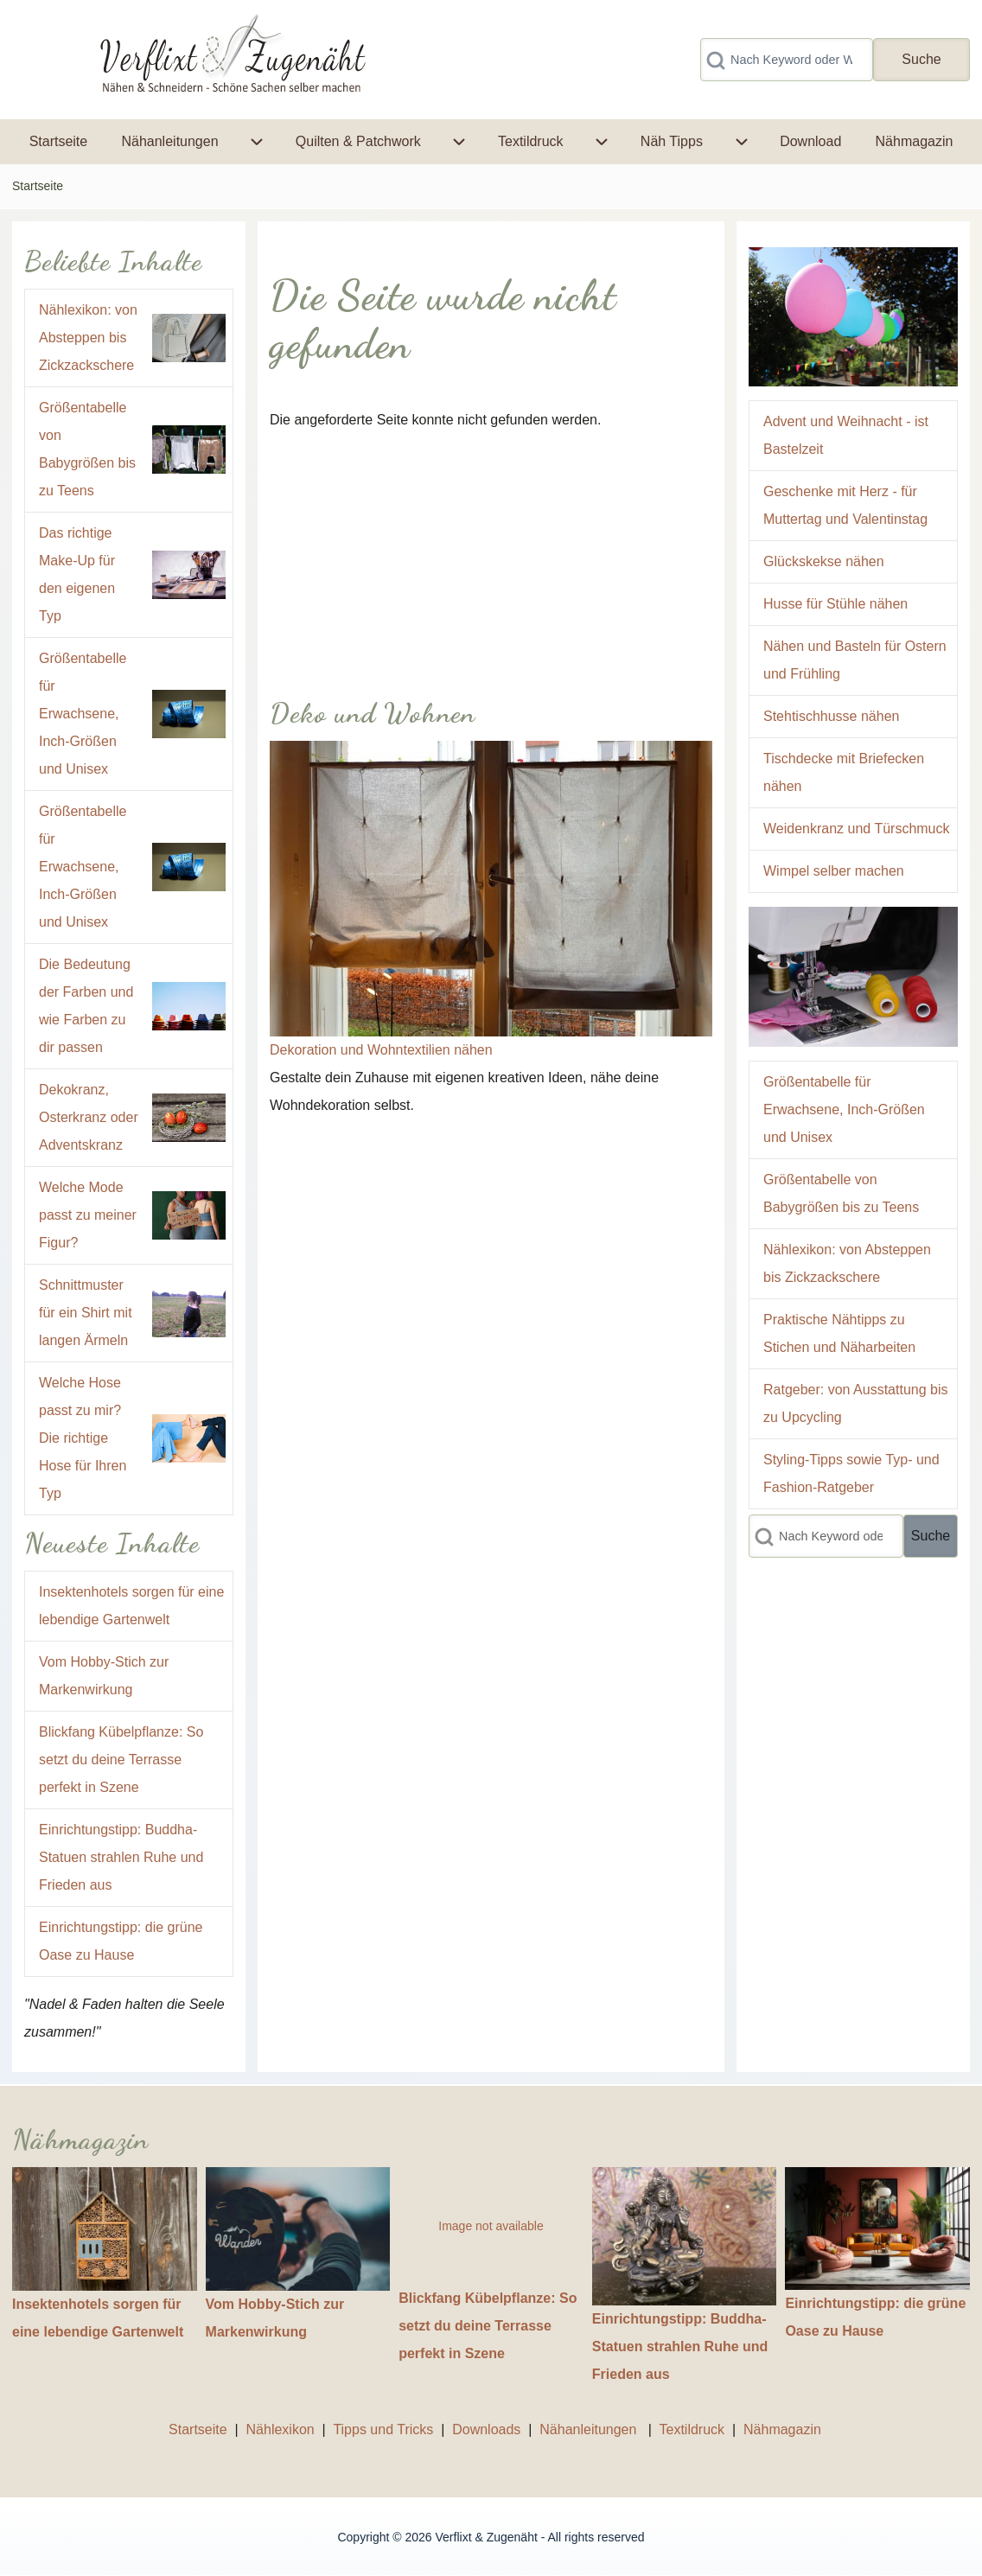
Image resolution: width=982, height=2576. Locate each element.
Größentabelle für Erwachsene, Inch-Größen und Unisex (82, 713)
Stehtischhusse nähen (831, 716)
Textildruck (692, 2429)
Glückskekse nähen (823, 561)
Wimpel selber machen (833, 871)
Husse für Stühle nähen (835, 603)
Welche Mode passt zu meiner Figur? (88, 1215)
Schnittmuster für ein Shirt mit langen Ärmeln (85, 1313)
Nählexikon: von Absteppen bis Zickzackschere (88, 338)
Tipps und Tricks (383, 2429)
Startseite (37, 186)
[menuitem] (58, 141)
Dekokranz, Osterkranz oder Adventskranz (88, 1117)
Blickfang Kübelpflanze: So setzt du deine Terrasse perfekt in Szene (121, 1760)
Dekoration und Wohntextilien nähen (381, 1050)
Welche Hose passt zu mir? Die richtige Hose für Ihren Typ (82, 1438)
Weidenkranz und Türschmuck (856, 828)
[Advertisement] (491, 555)
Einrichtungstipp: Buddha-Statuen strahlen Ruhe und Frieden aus (121, 1857)
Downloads (488, 2429)
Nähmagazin (782, 2429)
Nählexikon (280, 2429)
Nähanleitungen (590, 2429)
